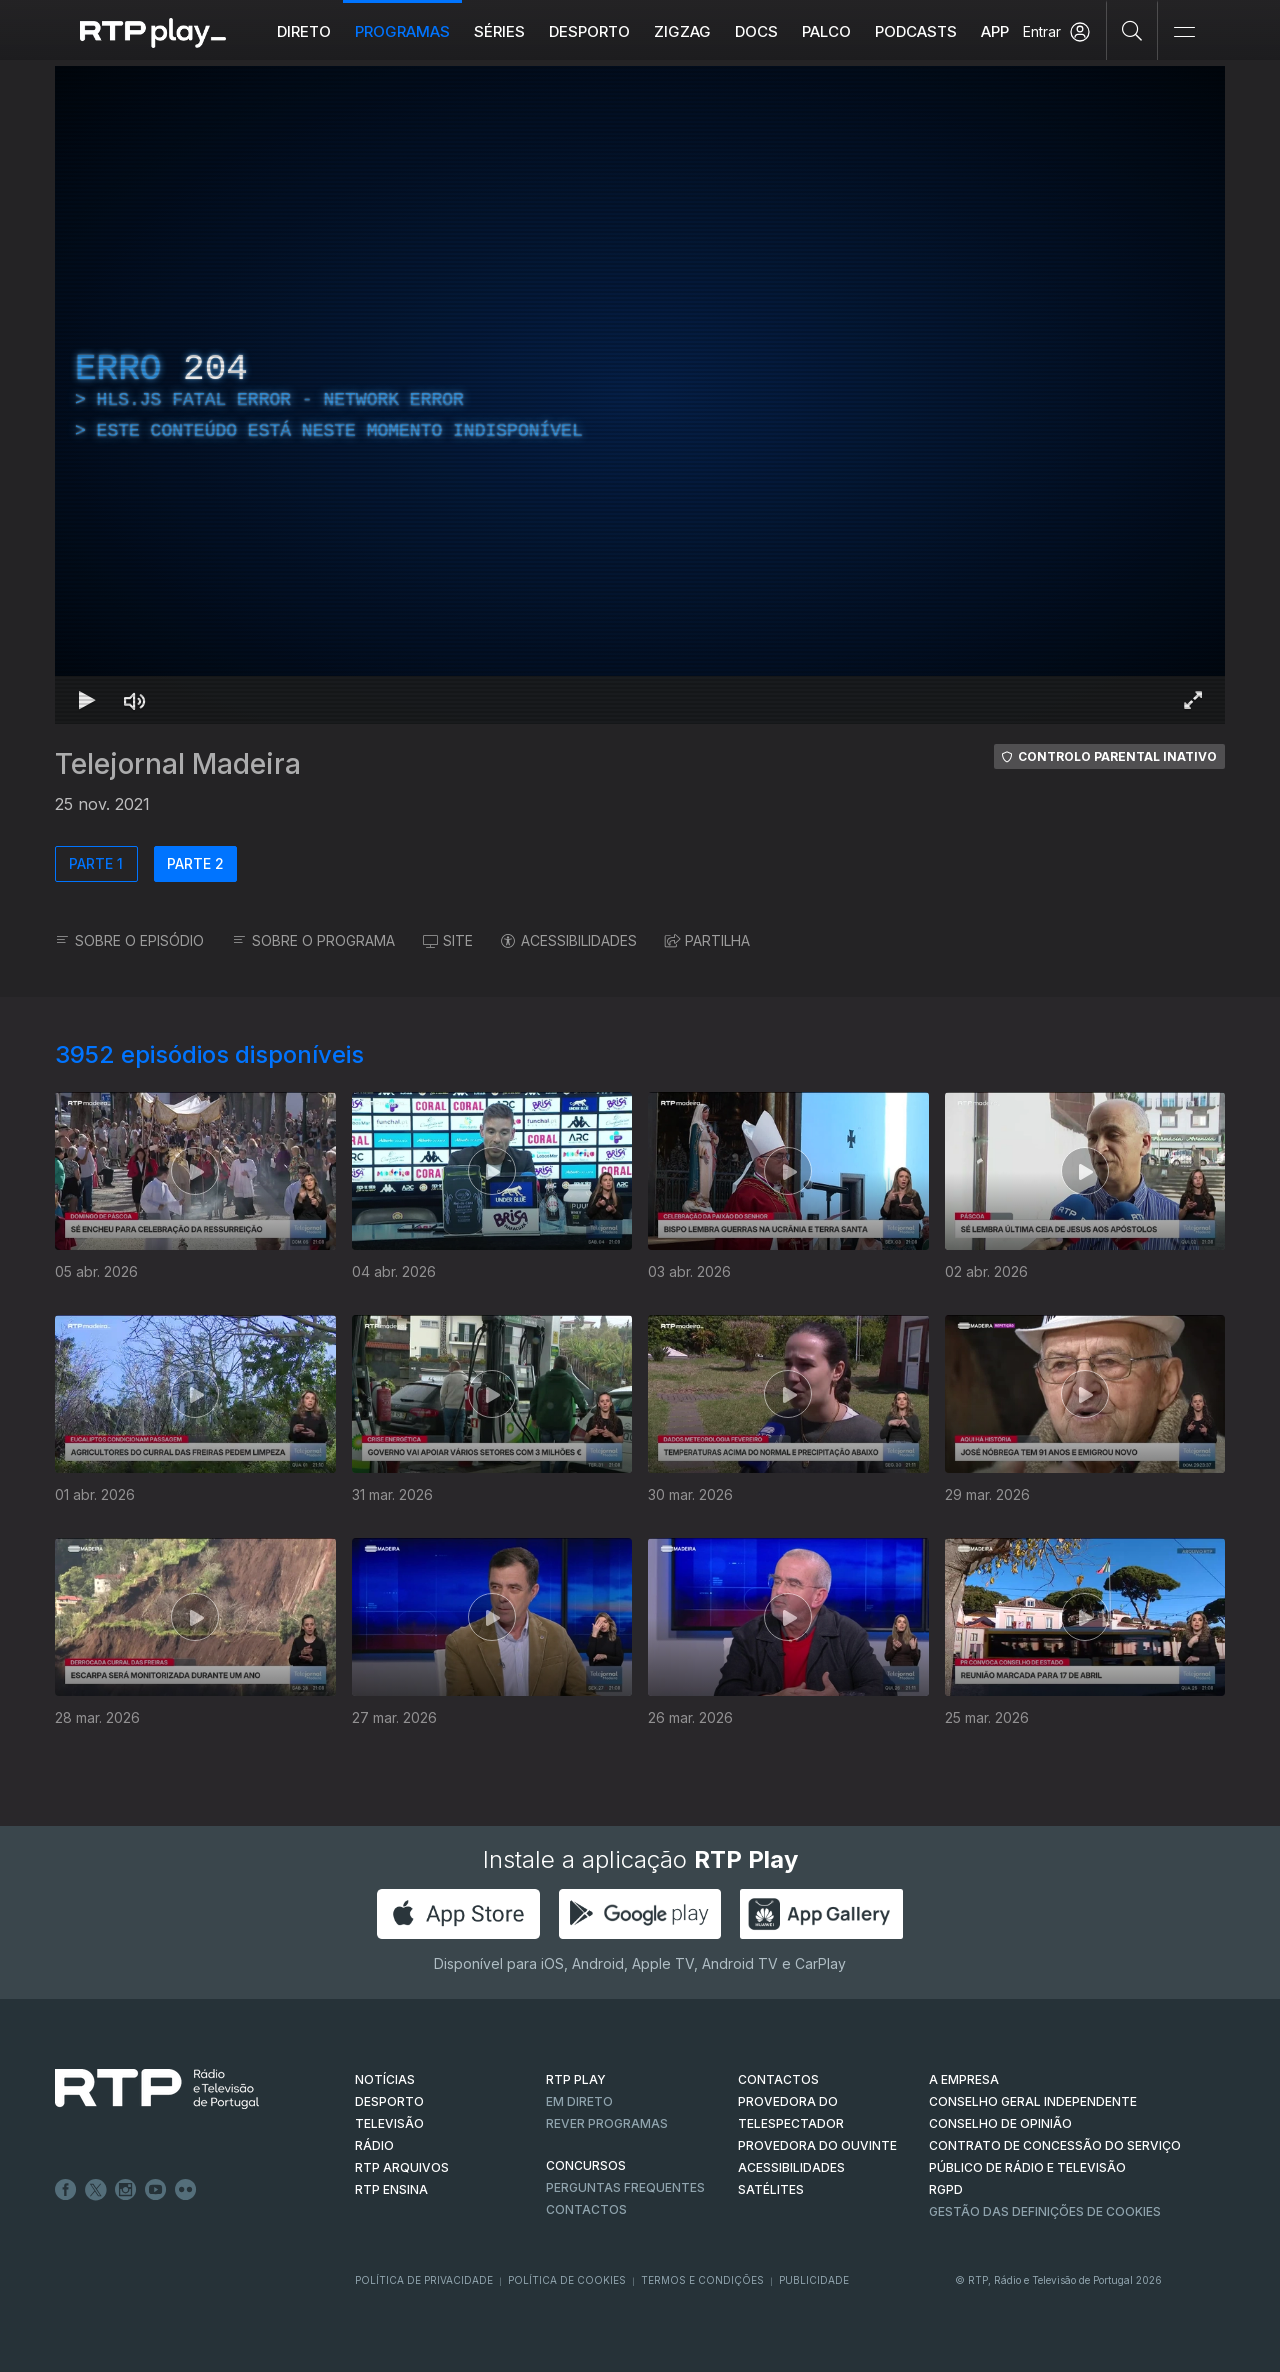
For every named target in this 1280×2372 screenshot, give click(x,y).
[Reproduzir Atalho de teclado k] (87, 700)
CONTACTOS (778, 2079)
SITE (448, 940)
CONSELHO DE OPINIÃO (1000, 2123)
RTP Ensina (391, 2189)
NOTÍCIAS (385, 2079)
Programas (402, 31)
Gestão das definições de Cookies (1045, 2211)
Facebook (66, 2190)
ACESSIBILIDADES (569, 940)
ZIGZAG (682, 31)
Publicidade (814, 2280)
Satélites (771, 2189)
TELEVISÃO (389, 2123)
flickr (186, 2190)
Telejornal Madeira (178, 764)
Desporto (589, 31)
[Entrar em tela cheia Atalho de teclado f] (1193, 700)
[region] (640, 395)
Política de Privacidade (424, 2280)
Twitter (96, 2190)
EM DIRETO (579, 2101)
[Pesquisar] (1132, 30)
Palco (826, 31)
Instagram (126, 2190)
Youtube (156, 2190)
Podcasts (916, 31)
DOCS (756, 31)
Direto (304, 31)
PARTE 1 (96, 863)
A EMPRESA (964, 2079)
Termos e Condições (702, 2280)
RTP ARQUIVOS (402, 2167)
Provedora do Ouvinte (817, 2145)
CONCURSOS (586, 2165)
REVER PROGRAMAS (607, 2123)
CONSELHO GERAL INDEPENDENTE (1033, 2101)
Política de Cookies (567, 2280)
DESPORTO (389, 2101)
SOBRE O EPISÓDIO (129, 940)
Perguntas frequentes (625, 2187)
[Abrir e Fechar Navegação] (1184, 32)
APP (995, 31)
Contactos (586, 2209)
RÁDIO (374, 2145)
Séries (499, 31)
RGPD (946, 2189)
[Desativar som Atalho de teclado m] (135, 700)
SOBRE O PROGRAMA (313, 940)
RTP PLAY (576, 2079)
